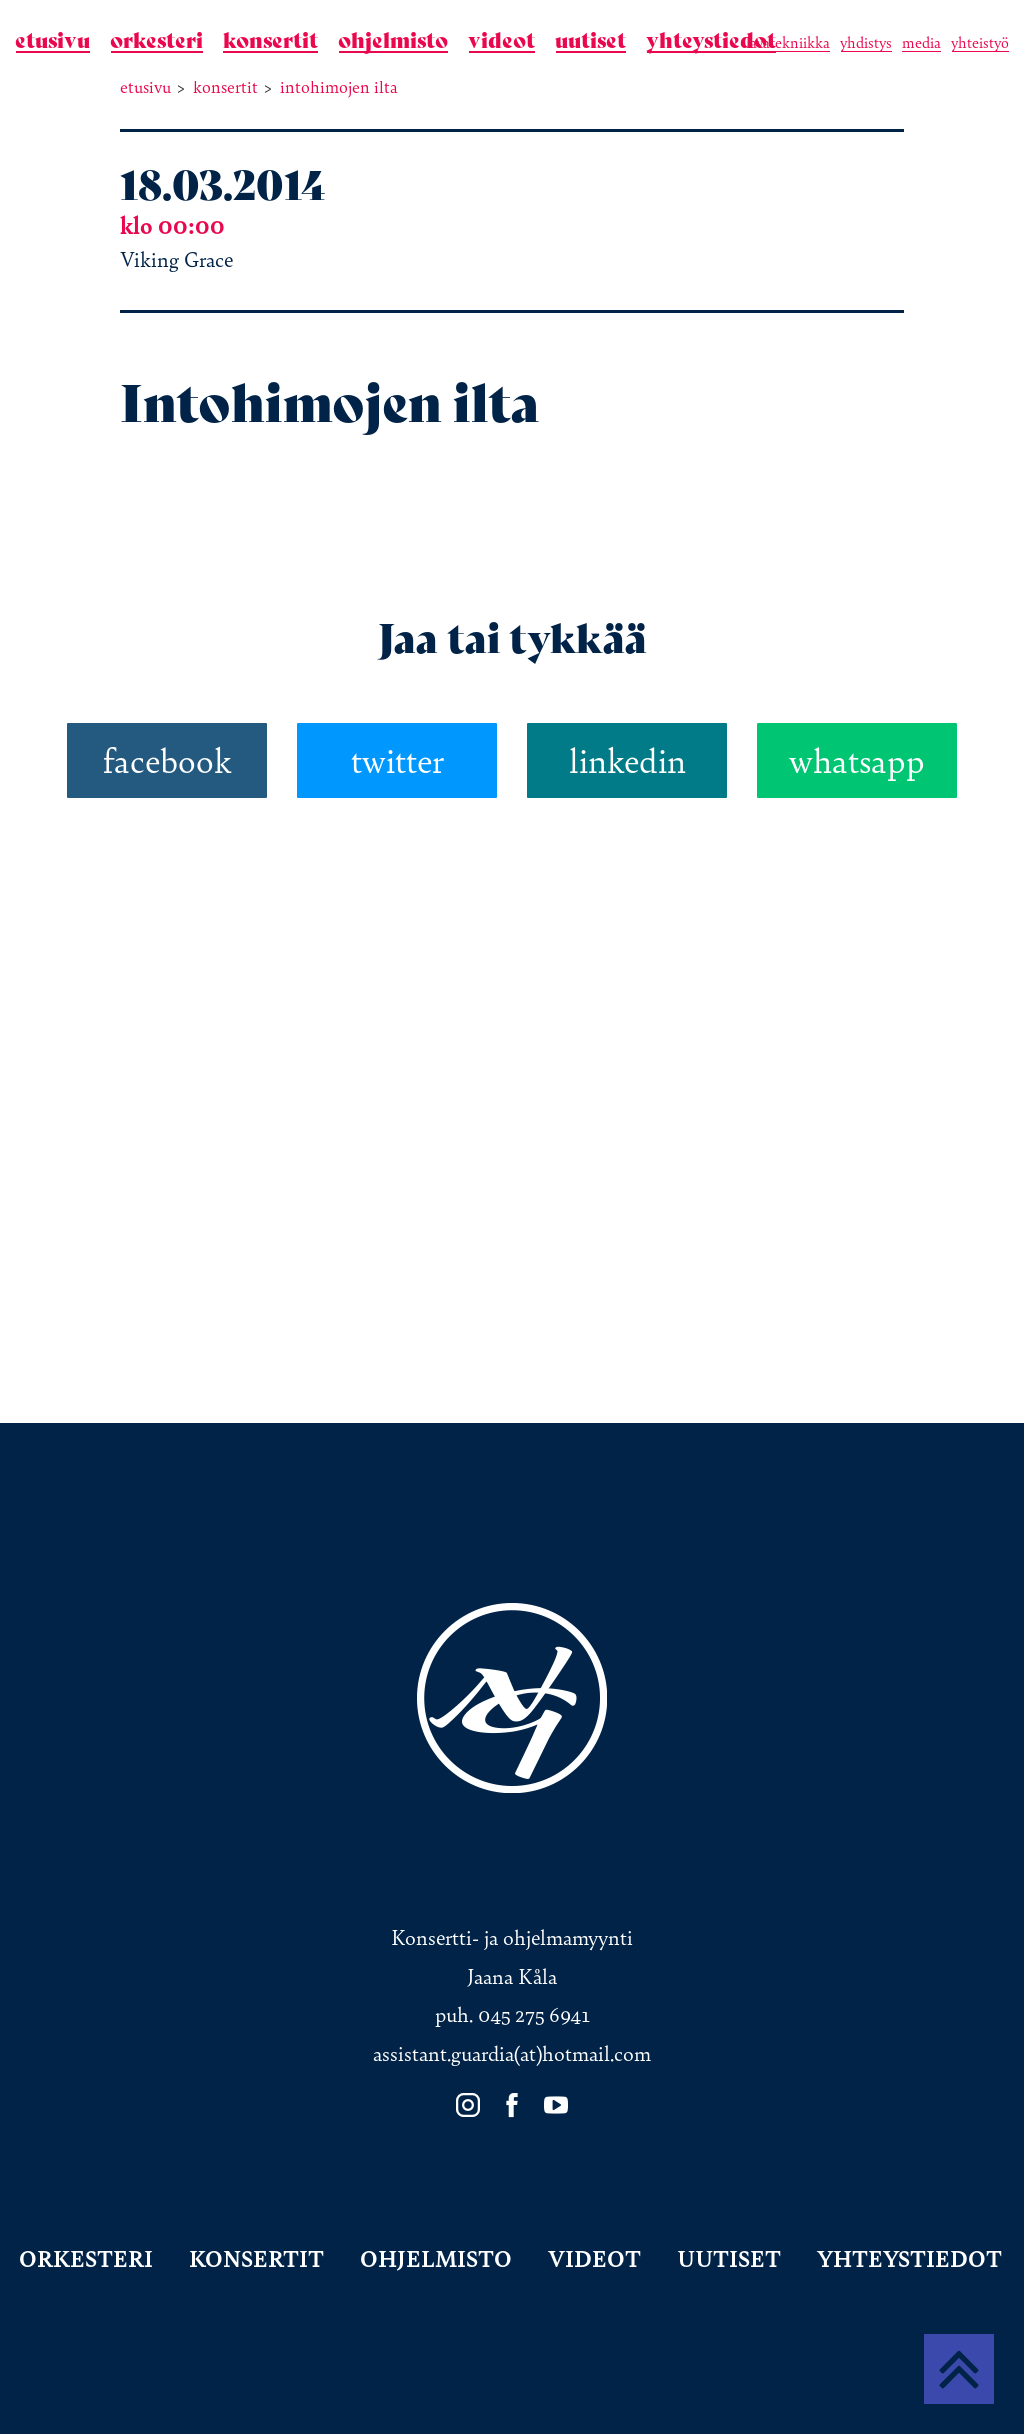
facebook (167, 760)
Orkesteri (156, 40)
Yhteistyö (980, 42)
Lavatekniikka (788, 42)
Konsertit (270, 40)
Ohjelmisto (393, 40)
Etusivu (52, 40)
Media (921, 42)
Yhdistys (866, 42)
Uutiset (590, 40)
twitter (397, 760)
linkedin (627, 760)
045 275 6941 (534, 2014)
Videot (501, 40)
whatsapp (857, 760)
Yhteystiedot (711, 40)
